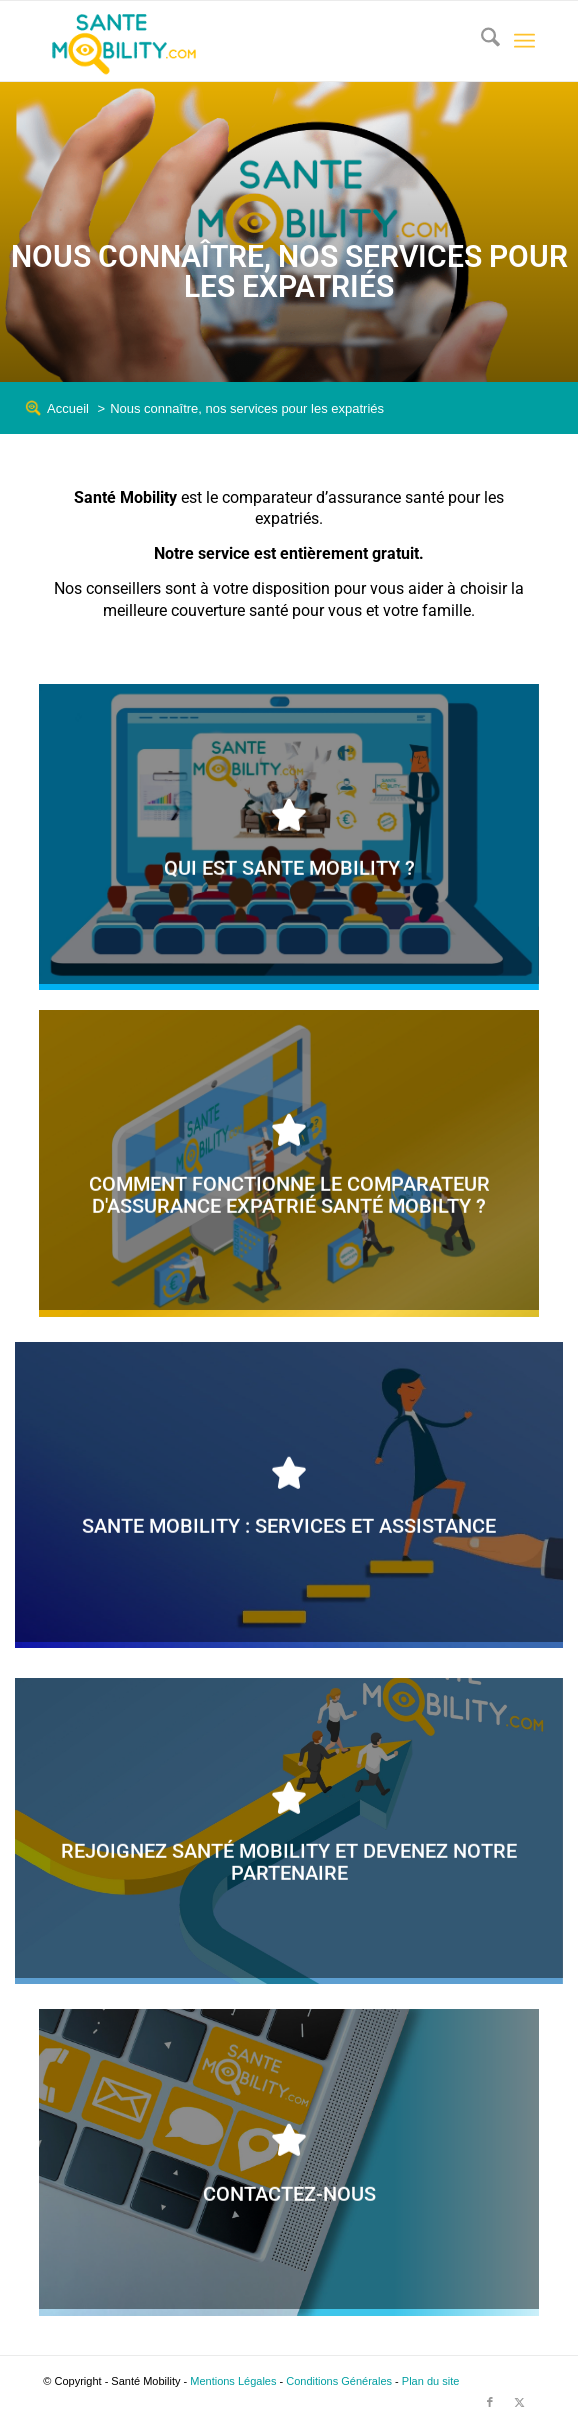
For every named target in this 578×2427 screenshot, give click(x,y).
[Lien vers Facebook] (490, 2402)
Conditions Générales (339, 2381)
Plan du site (430, 2381)
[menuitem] (480, 41)
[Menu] (524, 41)
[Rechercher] (480, 41)
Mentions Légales (233, 2381)
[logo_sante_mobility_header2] (239, 41)
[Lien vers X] (520, 2402)
